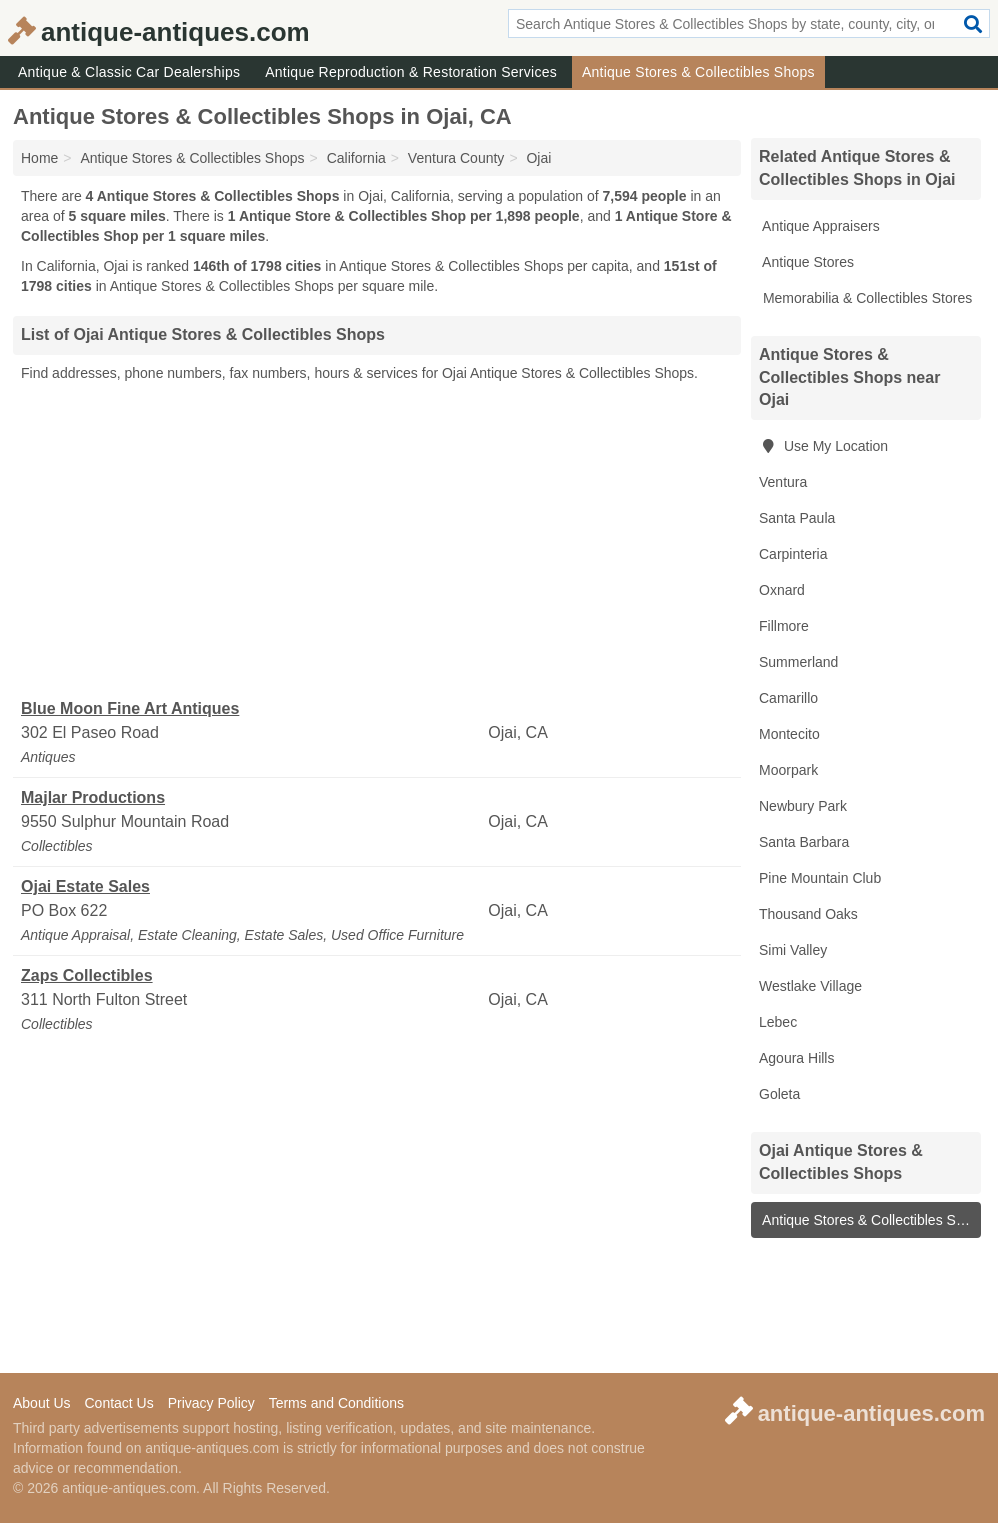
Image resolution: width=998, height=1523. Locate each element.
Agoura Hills (796, 1058)
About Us (42, 1403)
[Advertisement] (377, 541)
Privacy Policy (211, 1403)
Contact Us (118, 1403)
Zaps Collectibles (87, 975)
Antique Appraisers (819, 226)
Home (39, 158)
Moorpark (788, 770)
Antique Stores (806, 262)
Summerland (798, 662)
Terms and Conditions (336, 1403)
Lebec (778, 1022)
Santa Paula (797, 518)
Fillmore (784, 626)
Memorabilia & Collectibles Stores (865, 298)
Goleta (779, 1094)
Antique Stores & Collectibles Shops (698, 72)
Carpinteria (793, 554)
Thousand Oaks (808, 914)
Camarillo (788, 698)
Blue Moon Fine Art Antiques (130, 708)
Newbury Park (803, 806)
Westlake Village (810, 986)
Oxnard (782, 590)
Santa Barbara (804, 842)
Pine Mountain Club (820, 878)
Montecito (789, 734)
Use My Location (823, 446)
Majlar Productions (93, 797)
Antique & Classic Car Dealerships (129, 72)
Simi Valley (793, 950)
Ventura (783, 482)
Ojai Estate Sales (85, 886)
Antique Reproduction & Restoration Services (411, 72)
